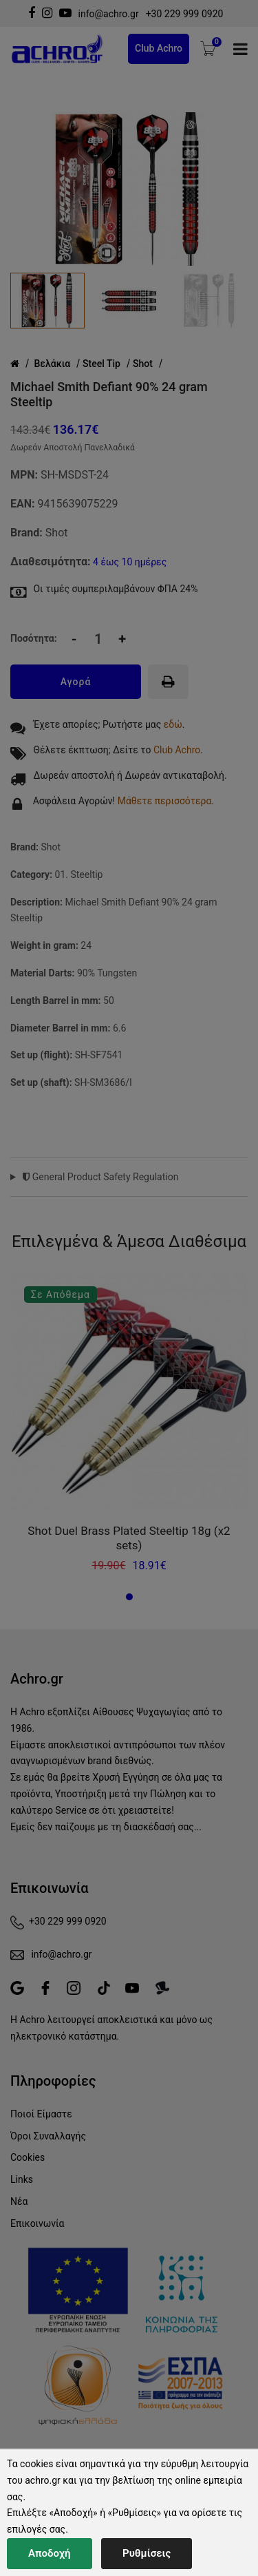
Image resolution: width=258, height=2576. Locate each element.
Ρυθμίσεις (146, 2553)
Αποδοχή (49, 2553)
